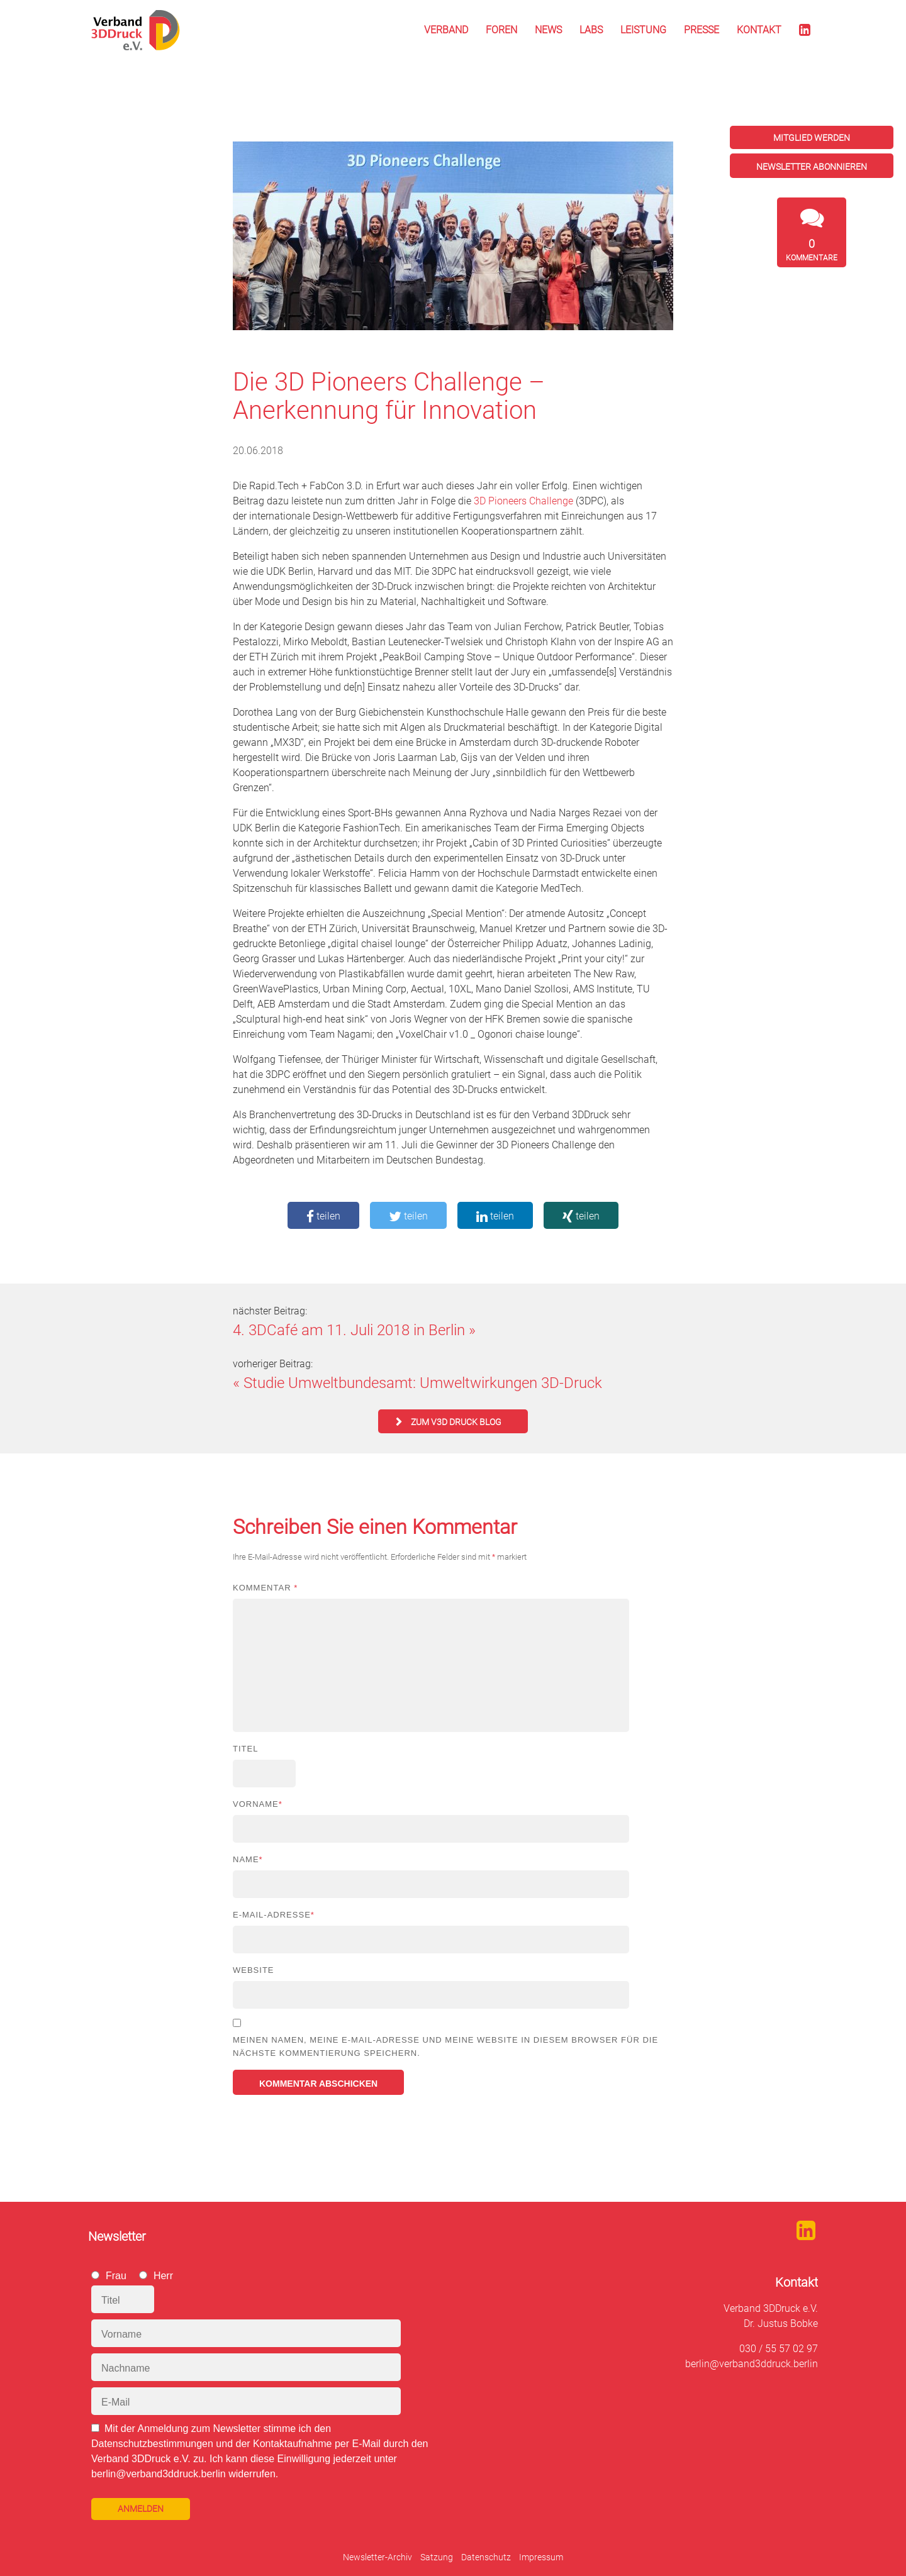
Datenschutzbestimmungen (152, 2443)
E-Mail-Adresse (274, 1914)
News (548, 30)
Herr (163, 2275)
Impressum (541, 2557)
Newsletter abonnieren (811, 167)
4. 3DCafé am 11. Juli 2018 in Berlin (349, 1330)
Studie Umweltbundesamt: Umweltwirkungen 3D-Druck (422, 1383)
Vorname (257, 1804)
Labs (591, 30)
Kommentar (265, 1587)
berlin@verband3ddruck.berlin (751, 2364)
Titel (245, 1748)
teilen (323, 1216)
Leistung (643, 30)
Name (248, 1859)
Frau (116, 2275)
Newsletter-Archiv (377, 2557)
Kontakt (759, 30)
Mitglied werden (811, 138)
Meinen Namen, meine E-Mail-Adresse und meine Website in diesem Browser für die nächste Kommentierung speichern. (445, 2046)
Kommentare (811, 249)
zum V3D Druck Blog (456, 1422)
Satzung (436, 2557)
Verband (446, 30)
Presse (701, 30)
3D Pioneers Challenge (523, 501)
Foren (501, 30)
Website (253, 1970)
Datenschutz (486, 2557)
